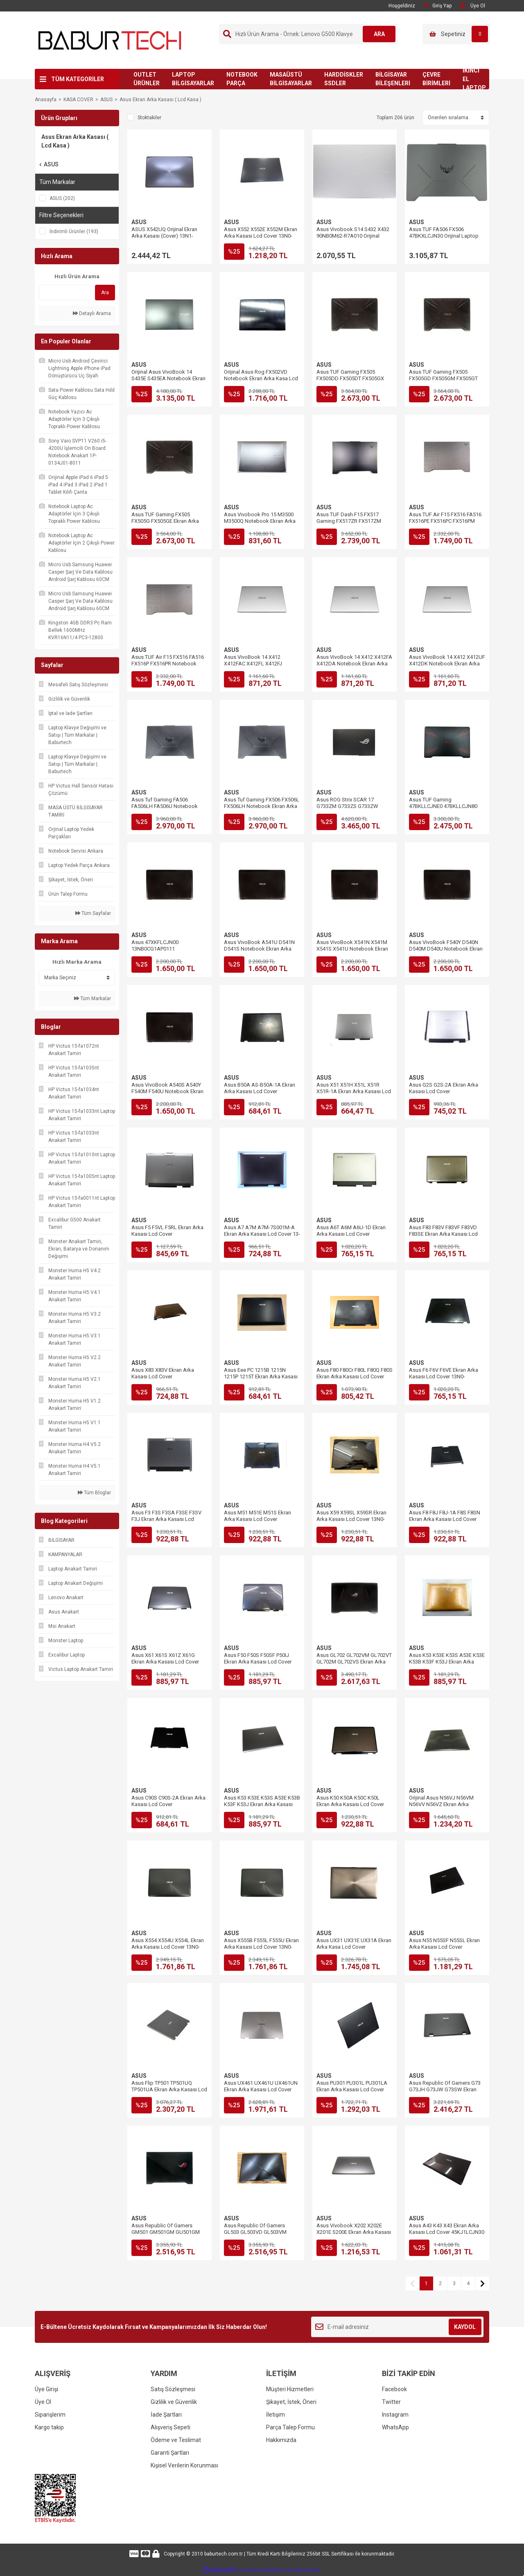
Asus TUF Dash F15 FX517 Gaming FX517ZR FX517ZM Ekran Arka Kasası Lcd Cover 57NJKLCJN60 (350, 524)
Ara (105, 292)
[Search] (308, 34)
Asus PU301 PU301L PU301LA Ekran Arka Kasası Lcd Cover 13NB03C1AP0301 (351, 2089)
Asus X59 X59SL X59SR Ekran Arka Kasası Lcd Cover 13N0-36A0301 (351, 1519)
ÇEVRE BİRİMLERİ (436, 78)
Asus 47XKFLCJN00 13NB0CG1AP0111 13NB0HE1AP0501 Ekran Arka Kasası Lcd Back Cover (166, 952)
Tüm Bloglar (94, 1493)
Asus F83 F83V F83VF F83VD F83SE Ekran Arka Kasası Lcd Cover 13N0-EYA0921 (443, 1234)
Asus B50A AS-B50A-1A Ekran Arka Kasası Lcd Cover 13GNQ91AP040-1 (259, 1091)
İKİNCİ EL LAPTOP (474, 79)
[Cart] (456, 34)
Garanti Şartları (170, 2452)
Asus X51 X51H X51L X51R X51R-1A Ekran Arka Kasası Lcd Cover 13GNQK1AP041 (353, 1091)
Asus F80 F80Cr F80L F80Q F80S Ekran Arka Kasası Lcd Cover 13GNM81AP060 (354, 1376)
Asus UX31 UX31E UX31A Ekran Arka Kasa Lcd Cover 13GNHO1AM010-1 (353, 1946)
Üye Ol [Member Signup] (472, 5)
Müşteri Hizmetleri (290, 2389)
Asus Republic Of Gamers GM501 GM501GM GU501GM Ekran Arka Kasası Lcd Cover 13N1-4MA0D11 (165, 2235)
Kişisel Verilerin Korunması (184, 2465)
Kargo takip (49, 2427)
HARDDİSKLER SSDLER (343, 78)
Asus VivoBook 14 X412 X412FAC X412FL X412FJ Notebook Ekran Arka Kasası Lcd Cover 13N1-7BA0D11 (258, 667)
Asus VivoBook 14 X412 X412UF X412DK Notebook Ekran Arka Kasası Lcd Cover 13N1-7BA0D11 (447, 667)
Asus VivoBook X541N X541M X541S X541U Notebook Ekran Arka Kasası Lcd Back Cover (352, 948)
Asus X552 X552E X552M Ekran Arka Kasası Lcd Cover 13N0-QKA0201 (260, 235)
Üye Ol (43, 2402)
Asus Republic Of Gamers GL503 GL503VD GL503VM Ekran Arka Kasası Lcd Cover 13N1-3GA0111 (257, 2235)
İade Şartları (166, 2414)
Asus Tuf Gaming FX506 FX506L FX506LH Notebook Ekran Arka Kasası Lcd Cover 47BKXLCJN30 (262, 806)
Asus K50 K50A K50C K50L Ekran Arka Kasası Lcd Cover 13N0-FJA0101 (350, 1804)
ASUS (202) (62, 198)
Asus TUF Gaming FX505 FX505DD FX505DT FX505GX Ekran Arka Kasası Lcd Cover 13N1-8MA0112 (350, 382)
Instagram (395, 2414)
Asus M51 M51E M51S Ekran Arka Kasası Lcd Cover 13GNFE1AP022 (257, 1519)
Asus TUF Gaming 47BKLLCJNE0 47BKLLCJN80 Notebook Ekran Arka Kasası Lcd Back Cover (443, 809)
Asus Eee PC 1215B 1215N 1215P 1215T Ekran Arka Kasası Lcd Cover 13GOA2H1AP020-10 (261, 1376)
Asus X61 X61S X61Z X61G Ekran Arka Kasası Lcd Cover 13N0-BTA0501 (165, 1661)
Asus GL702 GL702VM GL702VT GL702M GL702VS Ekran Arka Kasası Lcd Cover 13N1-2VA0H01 (354, 1665)
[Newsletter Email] (397, 2327)
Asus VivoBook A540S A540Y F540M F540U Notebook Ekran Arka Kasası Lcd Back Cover (167, 1091)
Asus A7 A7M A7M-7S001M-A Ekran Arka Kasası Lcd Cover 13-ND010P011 (262, 1234)
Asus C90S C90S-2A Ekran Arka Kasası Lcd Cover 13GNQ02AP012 (168, 1804)
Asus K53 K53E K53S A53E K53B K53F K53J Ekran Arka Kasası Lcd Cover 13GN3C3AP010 (262, 1804)
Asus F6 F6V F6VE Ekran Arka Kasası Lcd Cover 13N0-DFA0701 (443, 1376)
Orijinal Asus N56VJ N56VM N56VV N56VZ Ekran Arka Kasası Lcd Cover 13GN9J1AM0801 (441, 1807)
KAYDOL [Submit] (465, 2327)
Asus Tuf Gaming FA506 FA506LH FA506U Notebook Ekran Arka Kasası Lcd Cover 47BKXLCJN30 (165, 809)
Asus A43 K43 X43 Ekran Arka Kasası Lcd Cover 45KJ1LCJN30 (446, 2228)
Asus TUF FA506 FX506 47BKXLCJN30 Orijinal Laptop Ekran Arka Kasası (444, 235)
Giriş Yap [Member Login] (437, 5)
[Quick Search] (65, 292)
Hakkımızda (281, 2440)
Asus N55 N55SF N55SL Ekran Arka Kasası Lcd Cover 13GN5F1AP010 (444, 1946)
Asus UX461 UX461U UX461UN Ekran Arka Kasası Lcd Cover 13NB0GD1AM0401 (261, 2089)
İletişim (275, 2414)
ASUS (139, 222)
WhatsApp (395, 2427)
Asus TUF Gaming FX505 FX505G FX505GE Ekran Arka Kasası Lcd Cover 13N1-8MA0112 (165, 524)
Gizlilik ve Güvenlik (174, 2402)
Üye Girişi (46, 2389)
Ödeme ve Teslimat (176, 2440)
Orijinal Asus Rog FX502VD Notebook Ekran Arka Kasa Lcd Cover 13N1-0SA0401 (261, 378)
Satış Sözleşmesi (173, 2389)
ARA (379, 34)
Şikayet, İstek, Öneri (291, 2402)
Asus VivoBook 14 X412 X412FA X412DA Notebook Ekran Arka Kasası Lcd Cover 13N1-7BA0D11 (354, 667)
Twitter (391, 2402)
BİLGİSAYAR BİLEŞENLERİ (392, 78)
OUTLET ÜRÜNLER (146, 78)
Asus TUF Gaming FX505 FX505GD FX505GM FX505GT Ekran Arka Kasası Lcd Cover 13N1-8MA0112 (443, 382)
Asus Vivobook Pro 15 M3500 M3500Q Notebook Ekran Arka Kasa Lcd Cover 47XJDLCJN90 (260, 521)
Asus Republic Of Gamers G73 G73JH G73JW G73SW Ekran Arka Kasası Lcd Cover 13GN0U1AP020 (445, 2093)
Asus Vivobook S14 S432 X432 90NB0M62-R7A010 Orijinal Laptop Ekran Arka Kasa (352, 235)
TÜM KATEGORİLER (77, 79)
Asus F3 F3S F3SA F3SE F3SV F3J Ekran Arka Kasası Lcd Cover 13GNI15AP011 (166, 1519)
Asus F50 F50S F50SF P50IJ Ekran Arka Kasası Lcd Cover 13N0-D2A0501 (257, 1661)
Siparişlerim (50, 2414)
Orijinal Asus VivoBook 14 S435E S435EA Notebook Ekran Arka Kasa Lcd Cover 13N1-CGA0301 (168, 382)
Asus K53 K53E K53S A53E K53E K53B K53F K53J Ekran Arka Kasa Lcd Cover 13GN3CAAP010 (447, 1661)
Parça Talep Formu (290, 2427)
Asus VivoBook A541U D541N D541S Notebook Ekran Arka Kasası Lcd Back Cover (259, 948)
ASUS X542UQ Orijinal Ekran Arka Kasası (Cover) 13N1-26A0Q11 (164, 235)
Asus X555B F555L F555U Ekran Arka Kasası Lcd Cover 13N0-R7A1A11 (261, 1946)
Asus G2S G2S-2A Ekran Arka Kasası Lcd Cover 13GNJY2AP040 (443, 1091)
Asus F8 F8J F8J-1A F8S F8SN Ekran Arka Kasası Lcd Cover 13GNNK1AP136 (444, 1519)
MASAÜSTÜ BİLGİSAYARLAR (291, 78)
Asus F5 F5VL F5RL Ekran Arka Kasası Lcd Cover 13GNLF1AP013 (167, 1234)
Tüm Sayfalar (93, 913)
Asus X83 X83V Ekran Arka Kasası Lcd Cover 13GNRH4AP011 (162, 1376)
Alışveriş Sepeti (170, 2427)
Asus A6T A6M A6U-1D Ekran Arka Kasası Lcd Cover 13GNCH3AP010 (351, 1234)
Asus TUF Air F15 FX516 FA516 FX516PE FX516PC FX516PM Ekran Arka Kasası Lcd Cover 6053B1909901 (445, 524)
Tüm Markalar (92, 998)
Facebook (394, 2389)
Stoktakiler (149, 117)
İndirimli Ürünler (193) (74, 231)
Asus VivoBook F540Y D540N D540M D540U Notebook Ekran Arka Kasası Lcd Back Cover (446, 948)
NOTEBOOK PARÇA (241, 78)
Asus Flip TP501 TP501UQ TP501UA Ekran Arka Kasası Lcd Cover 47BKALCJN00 (169, 2089)
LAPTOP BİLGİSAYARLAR (193, 78)
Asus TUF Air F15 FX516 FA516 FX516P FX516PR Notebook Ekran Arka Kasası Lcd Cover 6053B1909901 (167, 667)
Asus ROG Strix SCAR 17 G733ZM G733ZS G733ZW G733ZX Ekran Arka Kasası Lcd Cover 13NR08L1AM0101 (352, 809)
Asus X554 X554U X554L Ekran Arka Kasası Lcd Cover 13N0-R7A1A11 (167, 1946)
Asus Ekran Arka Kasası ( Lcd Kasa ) (160, 99)
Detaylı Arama (92, 313)
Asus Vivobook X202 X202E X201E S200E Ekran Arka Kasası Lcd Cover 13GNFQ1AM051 (353, 2232)
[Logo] (110, 40)
